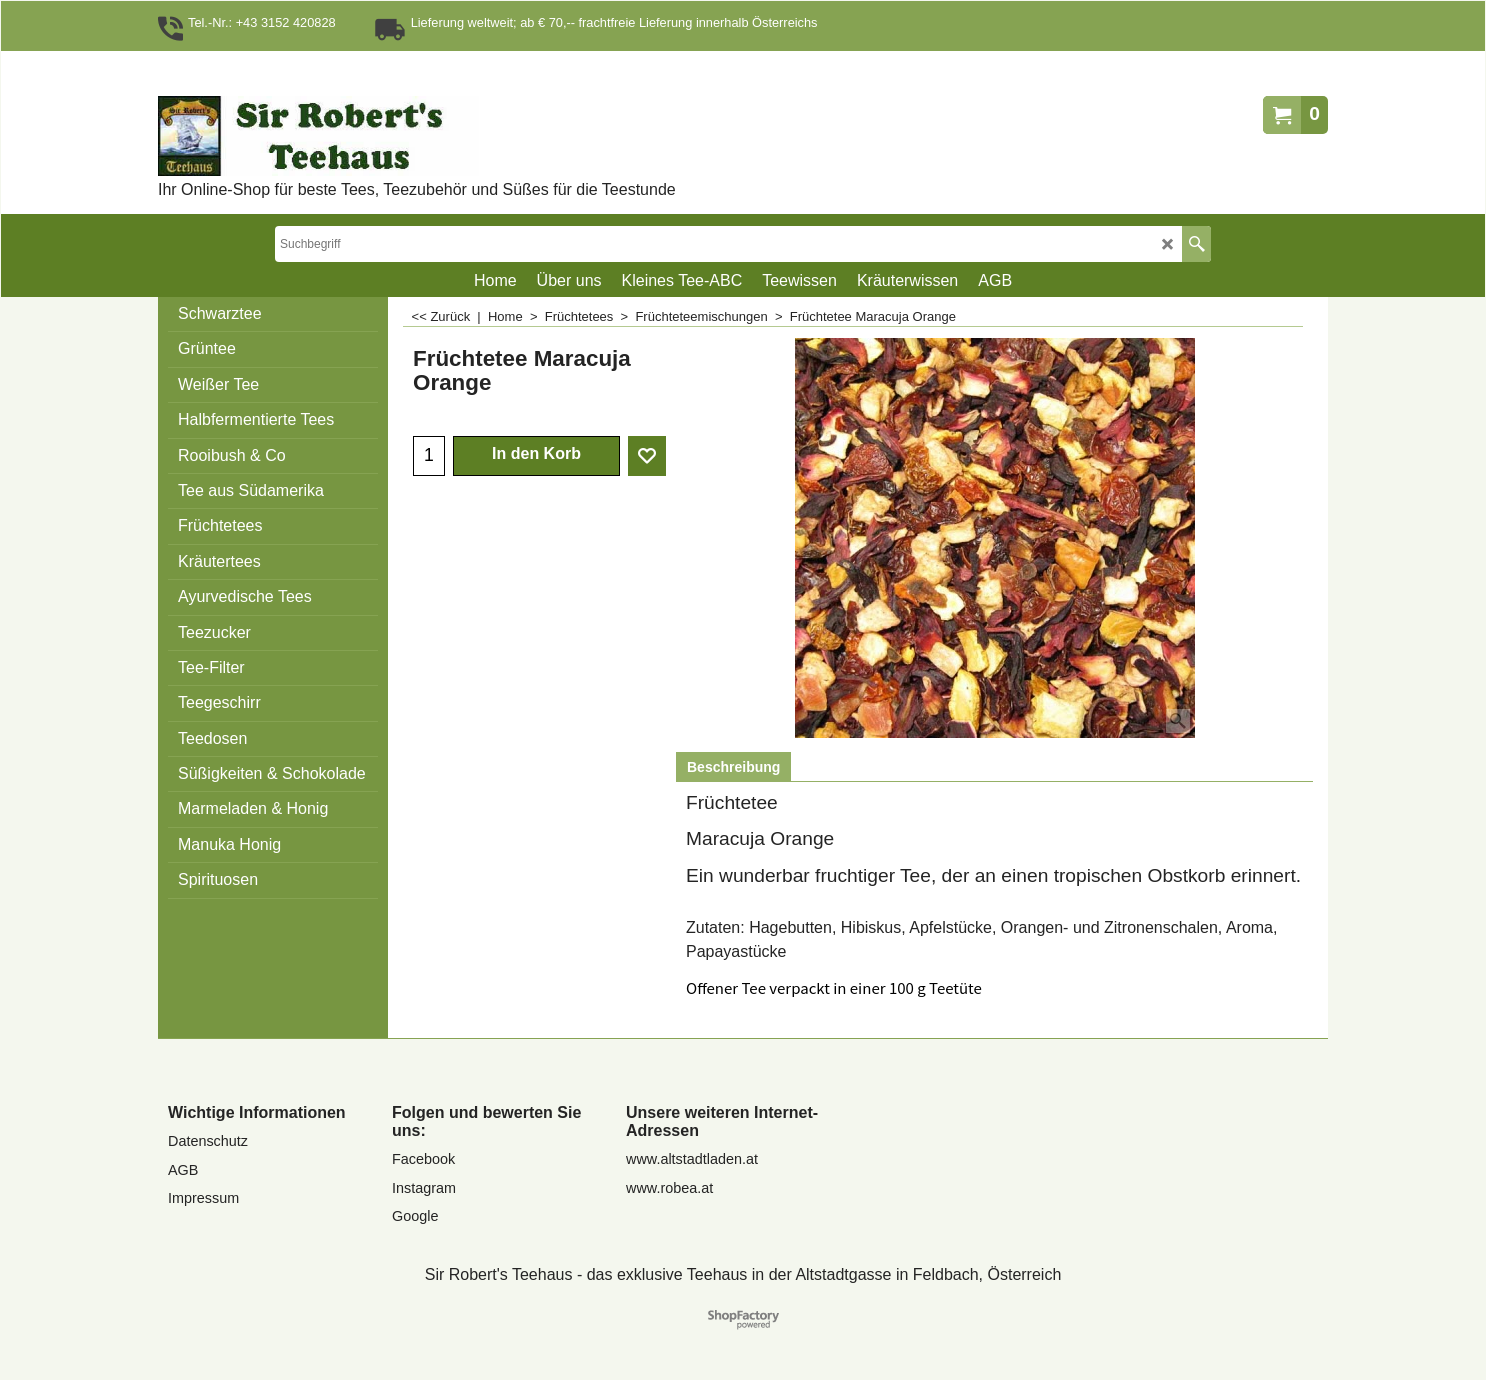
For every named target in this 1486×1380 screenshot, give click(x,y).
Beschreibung (733, 767)
